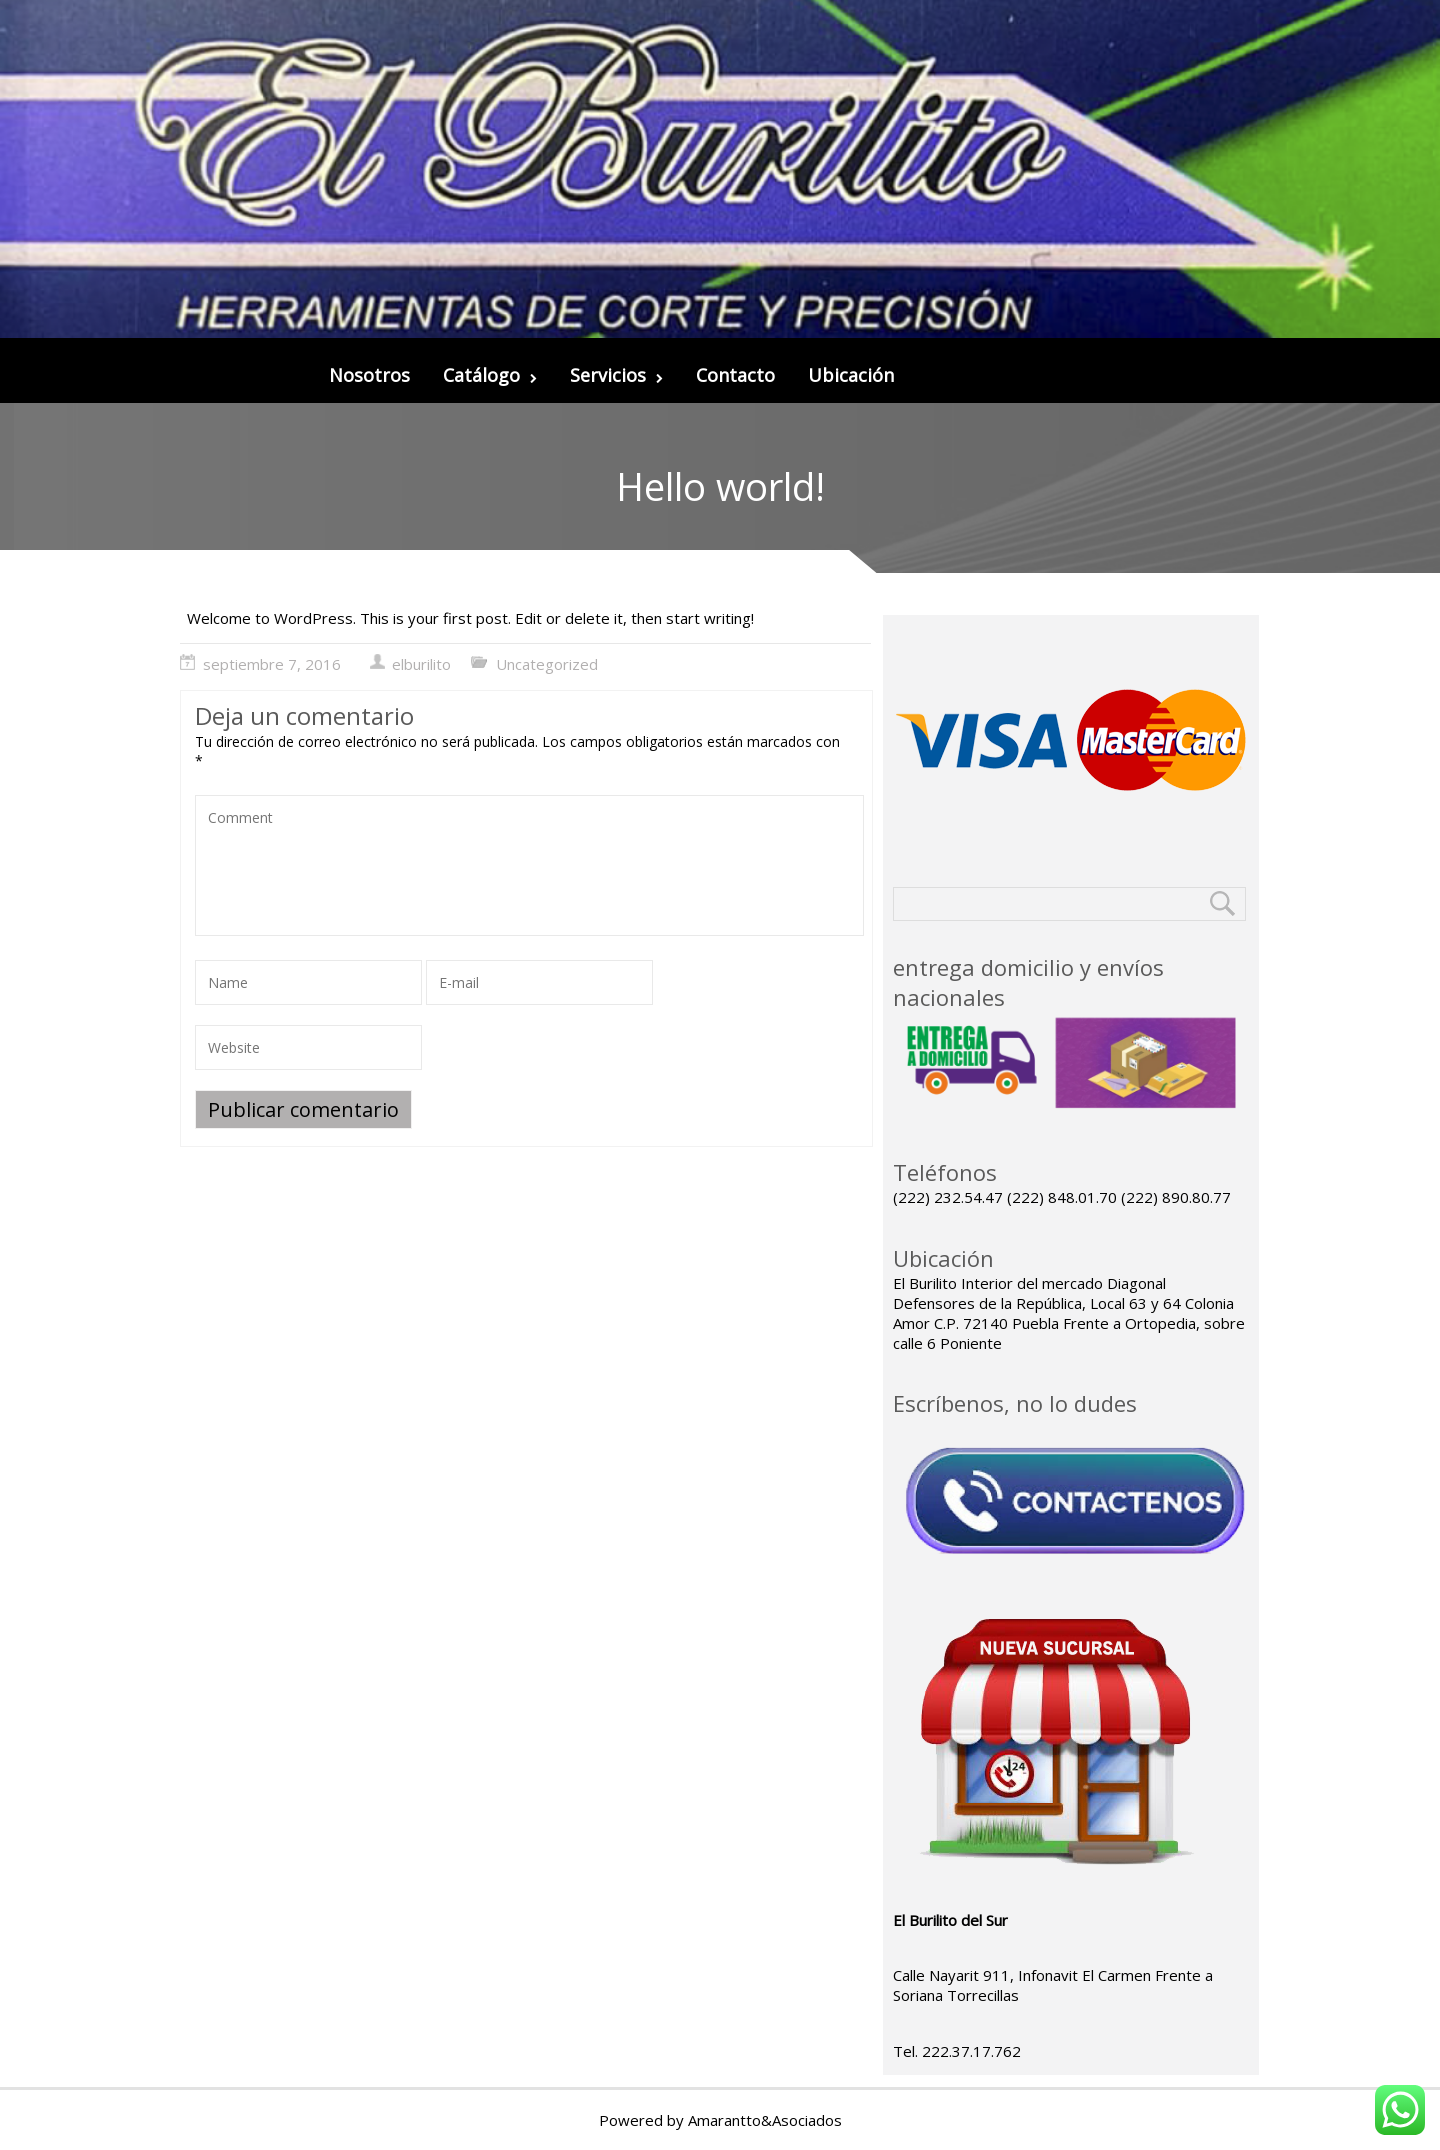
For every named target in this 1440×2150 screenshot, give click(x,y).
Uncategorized (547, 664)
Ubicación (851, 375)
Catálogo (490, 375)
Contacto (735, 375)
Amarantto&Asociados (765, 2120)
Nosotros (369, 375)
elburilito (421, 664)
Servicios (616, 375)
